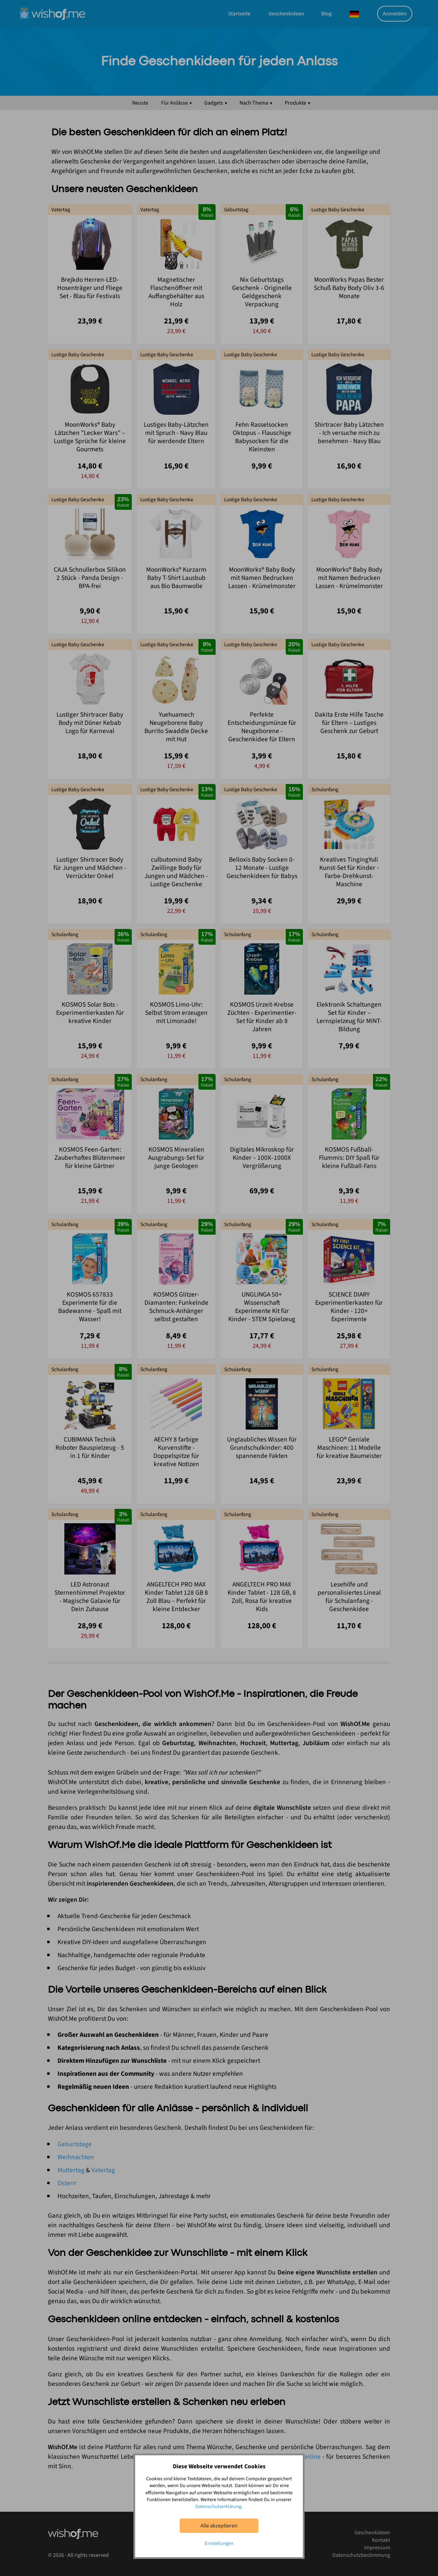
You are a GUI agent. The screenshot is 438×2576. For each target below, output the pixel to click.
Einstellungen (219, 2543)
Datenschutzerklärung (218, 2506)
